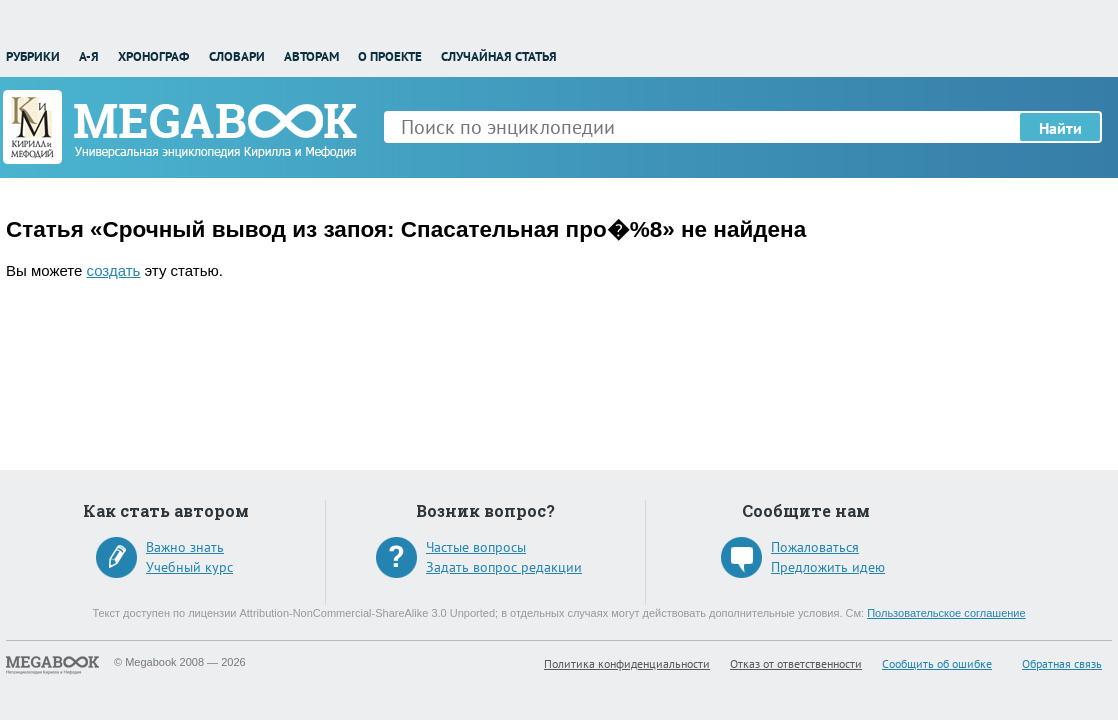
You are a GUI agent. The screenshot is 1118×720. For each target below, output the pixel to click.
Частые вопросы (476, 547)
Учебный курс (189, 567)
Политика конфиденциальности (627, 663)
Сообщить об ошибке (937, 663)
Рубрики (33, 56)
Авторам (311, 56)
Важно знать (185, 547)
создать (114, 270)
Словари (237, 56)
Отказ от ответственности (796, 663)
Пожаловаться (815, 547)
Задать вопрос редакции (504, 567)
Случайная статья (499, 56)
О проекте (390, 56)
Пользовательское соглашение (946, 613)
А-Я (89, 56)
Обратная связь (1062, 663)
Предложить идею (828, 567)
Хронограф (153, 56)
